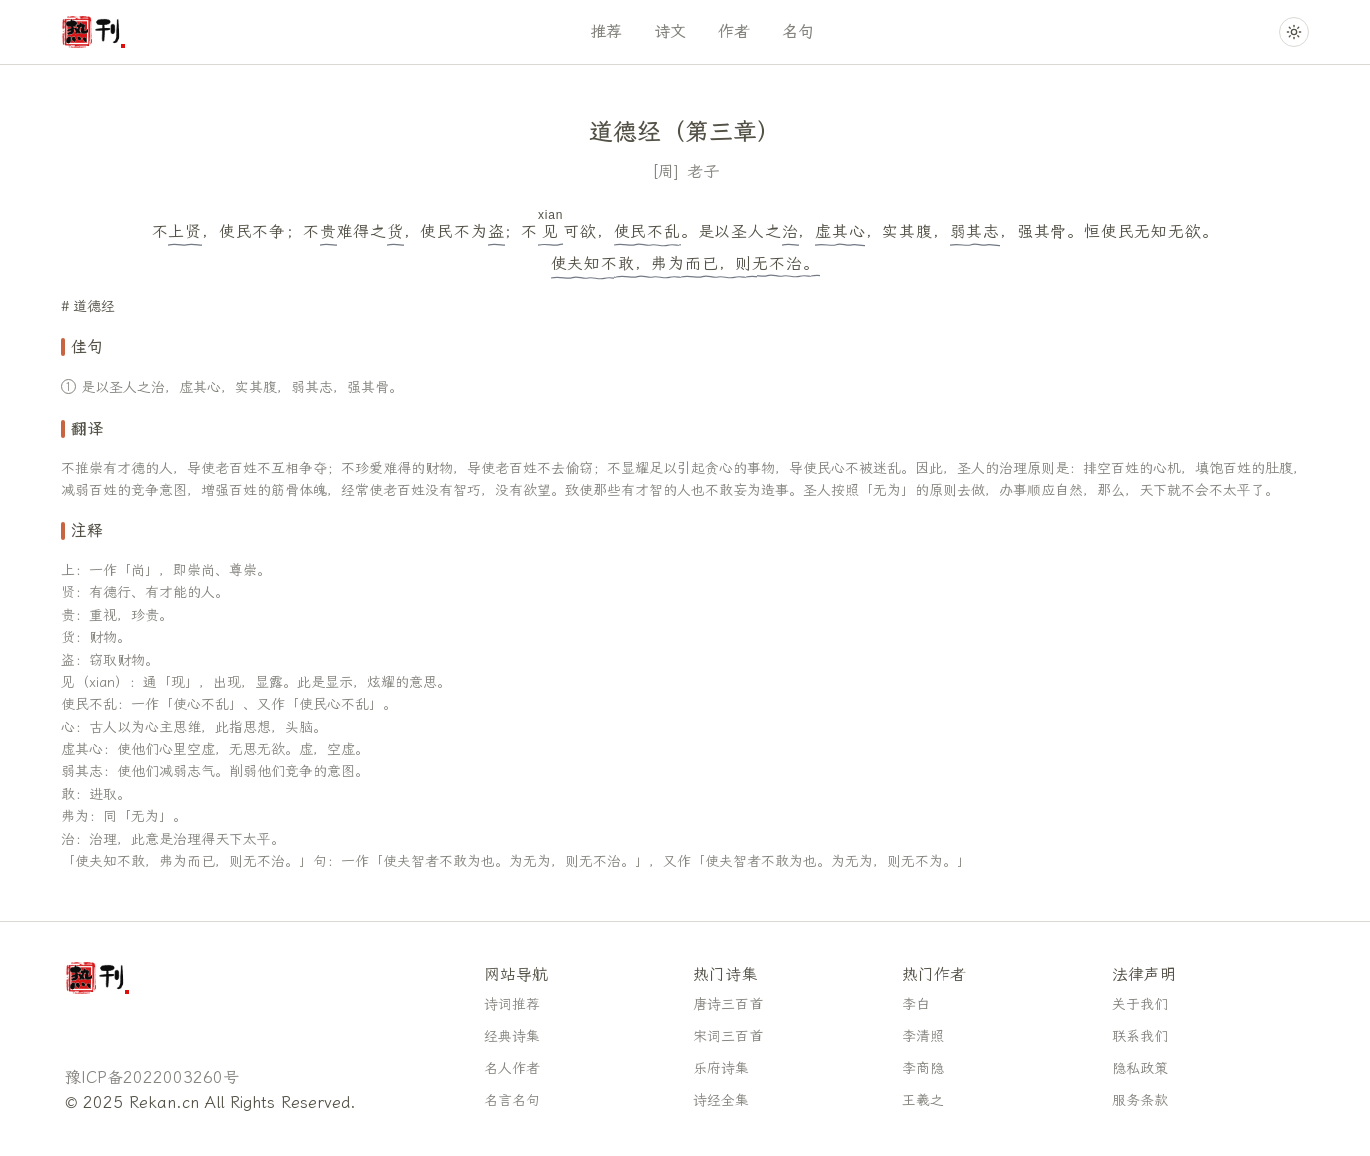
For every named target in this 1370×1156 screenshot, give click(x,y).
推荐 (606, 31)
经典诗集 (512, 1036)
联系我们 (1140, 1036)
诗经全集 (721, 1100)
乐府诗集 (721, 1068)
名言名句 (512, 1100)
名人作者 (512, 1068)
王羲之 (923, 1100)
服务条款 (1140, 1100)
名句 (798, 31)
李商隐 (923, 1068)
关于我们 (1140, 1004)
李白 (916, 1004)
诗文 (670, 31)
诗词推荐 (512, 1004)
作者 (734, 31)
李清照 (923, 1036)
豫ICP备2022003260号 (152, 1077)
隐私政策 (1140, 1068)
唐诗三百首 (728, 1004)
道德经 (94, 306)
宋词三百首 (728, 1036)
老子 (703, 171)
